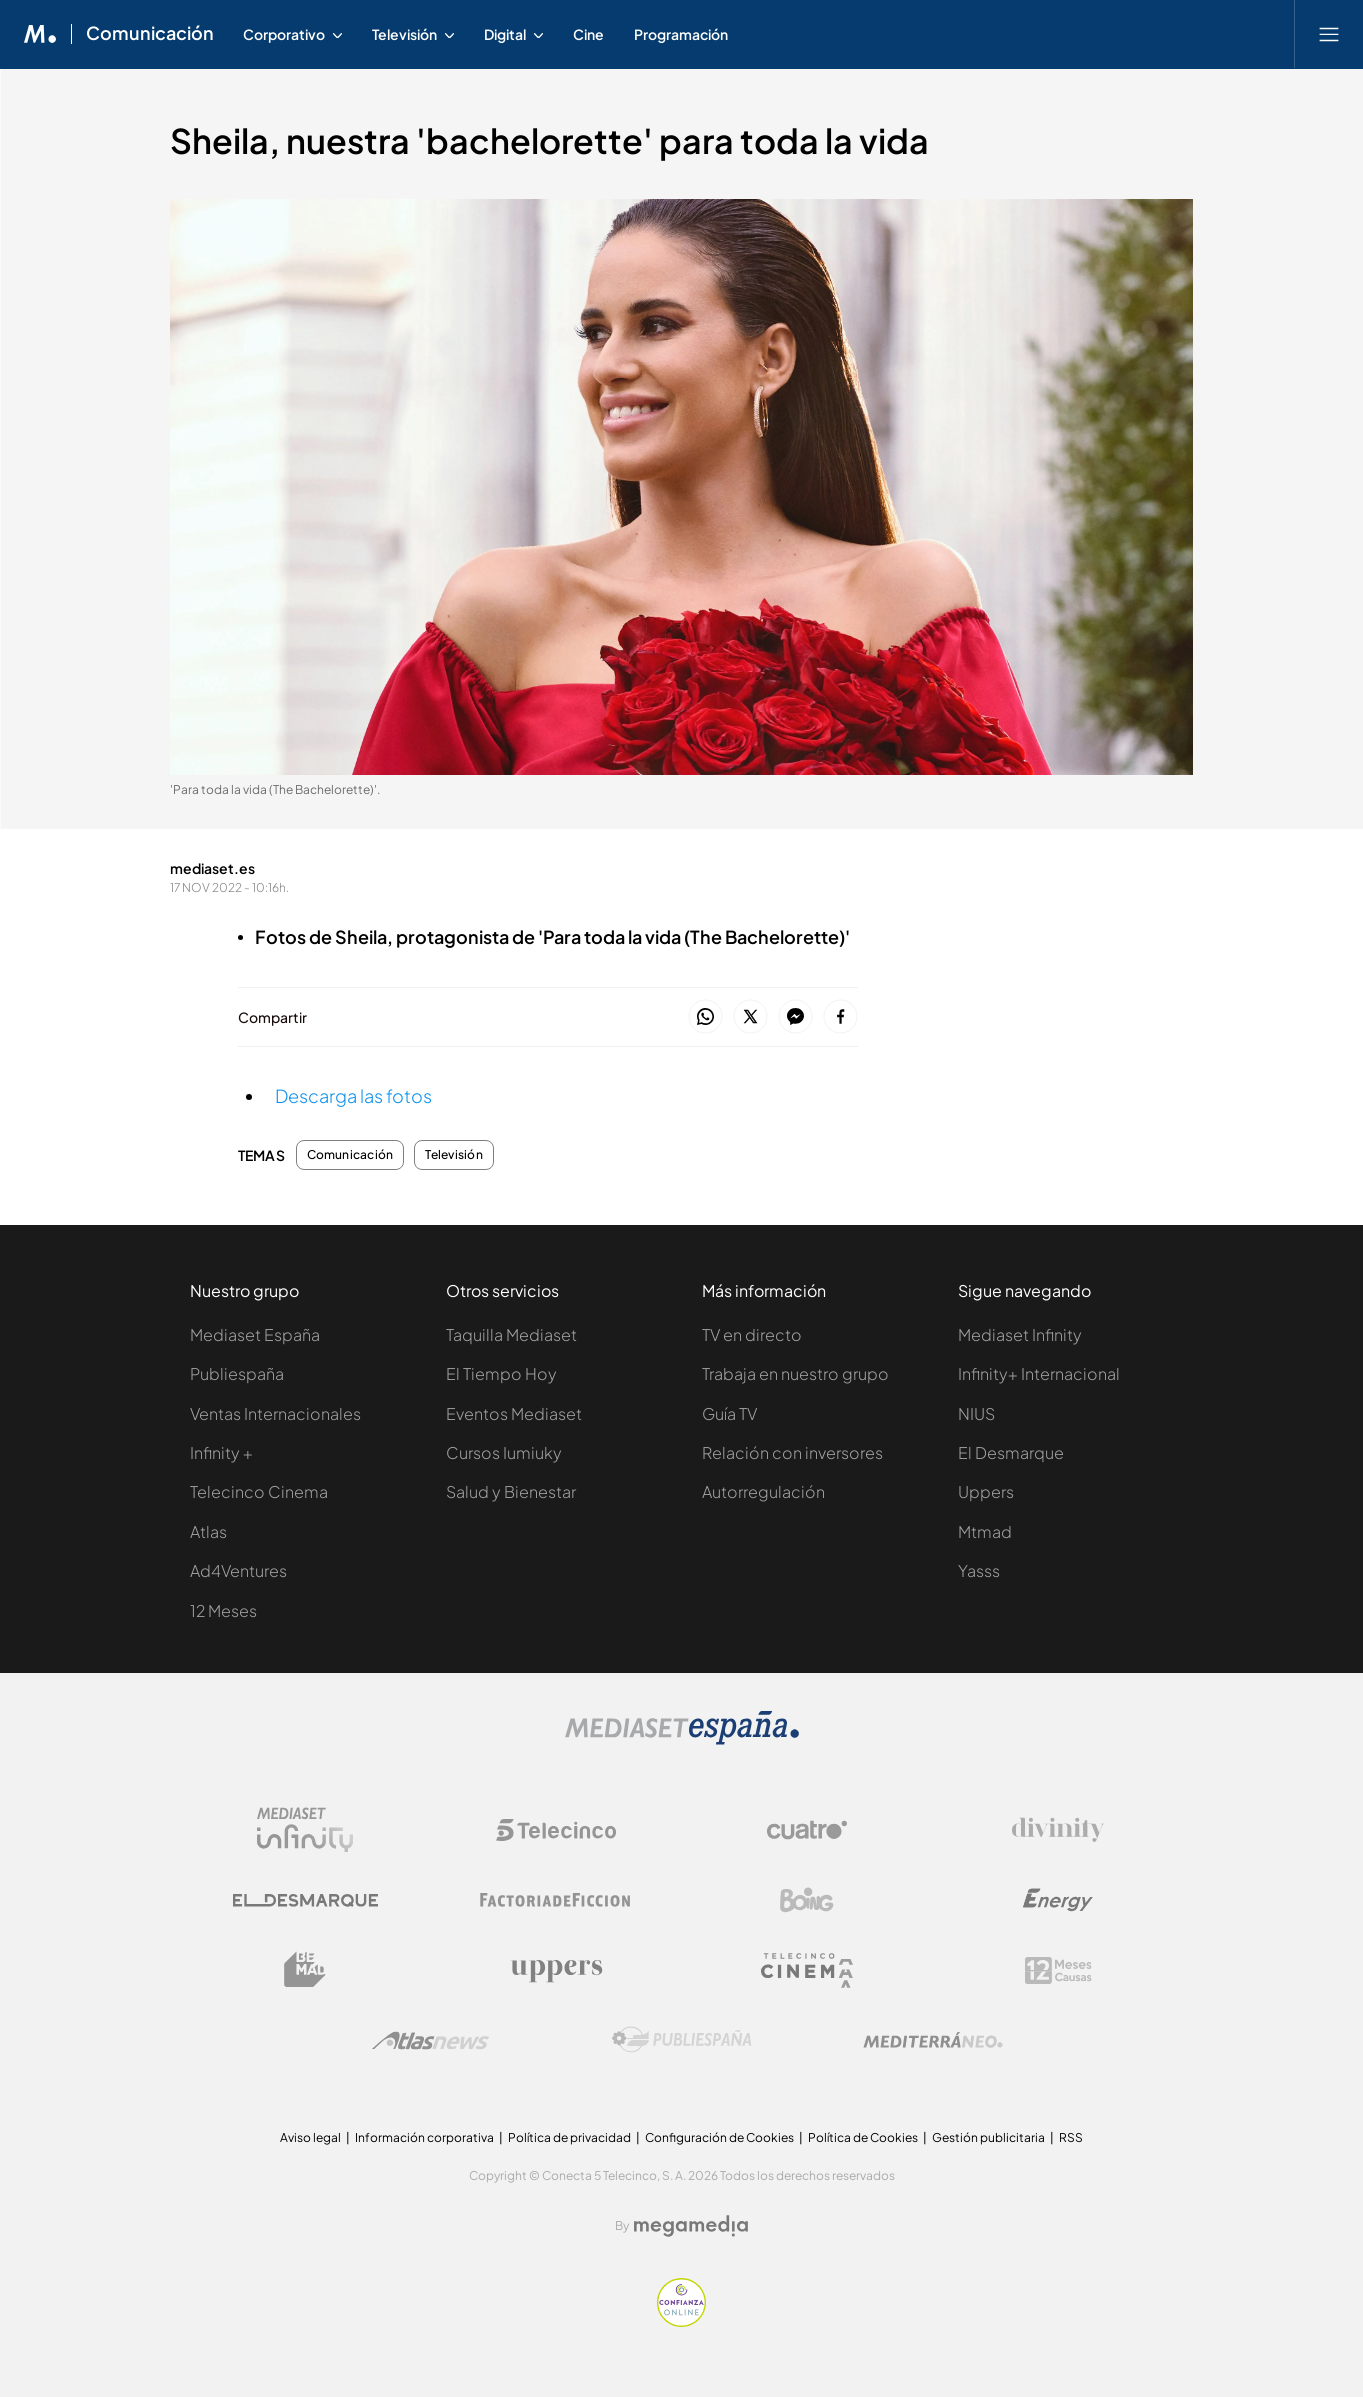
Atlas (208, 1531)
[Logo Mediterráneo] (933, 2040)
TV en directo (752, 1334)
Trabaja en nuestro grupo (795, 1373)
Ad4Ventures (238, 1570)
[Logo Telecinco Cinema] (807, 1970)
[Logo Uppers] (556, 1970)
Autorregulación (763, 1491)
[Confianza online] (681, 2321)
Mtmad (985, 1531)
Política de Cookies (863, 2137)
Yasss (979, 1570)
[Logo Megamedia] (691, 2226)
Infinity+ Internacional (1039, 1373)
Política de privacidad (569, 2137)
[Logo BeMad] (305, 1970)
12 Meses (223, 1610)
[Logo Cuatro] (807, 1830)
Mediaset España (255, 1334)
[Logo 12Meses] (1058, 1970)
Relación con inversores (792, 1452)
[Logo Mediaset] (682, 1739)
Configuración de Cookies (719, 2137)
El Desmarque (1011, 1452)
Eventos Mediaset (514, 1413)
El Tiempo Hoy (501, 1373)
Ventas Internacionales (275, 1413)
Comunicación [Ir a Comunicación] (150, 34)
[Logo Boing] (807, 1900)
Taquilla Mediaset (511, 1334)
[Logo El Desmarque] (305, 1900)
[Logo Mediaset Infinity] (305, 1830)
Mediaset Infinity (1020, 1334)
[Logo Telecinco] (556, 1830)
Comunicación (350, 1155)
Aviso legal (310, 2137)
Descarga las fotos (353, 1095)
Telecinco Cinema (259, 1491)
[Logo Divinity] (1058, 1830)
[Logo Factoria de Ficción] (556, 1900)
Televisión (453, 1155)
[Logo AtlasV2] (430, 2040)
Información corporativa (424, 2137)
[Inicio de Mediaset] (40, 34)
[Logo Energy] (1058, 1900)
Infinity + (221, 1452)
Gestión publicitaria (988, 2137)
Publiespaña (237, 1373)
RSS (1071, 2137)
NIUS (976, 1413)
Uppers (986, 1491)
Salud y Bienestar (511, 1491)
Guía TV (729, 1413)
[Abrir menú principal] (1329, 34)
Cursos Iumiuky (504, 1452)
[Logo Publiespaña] (682, 2040)
